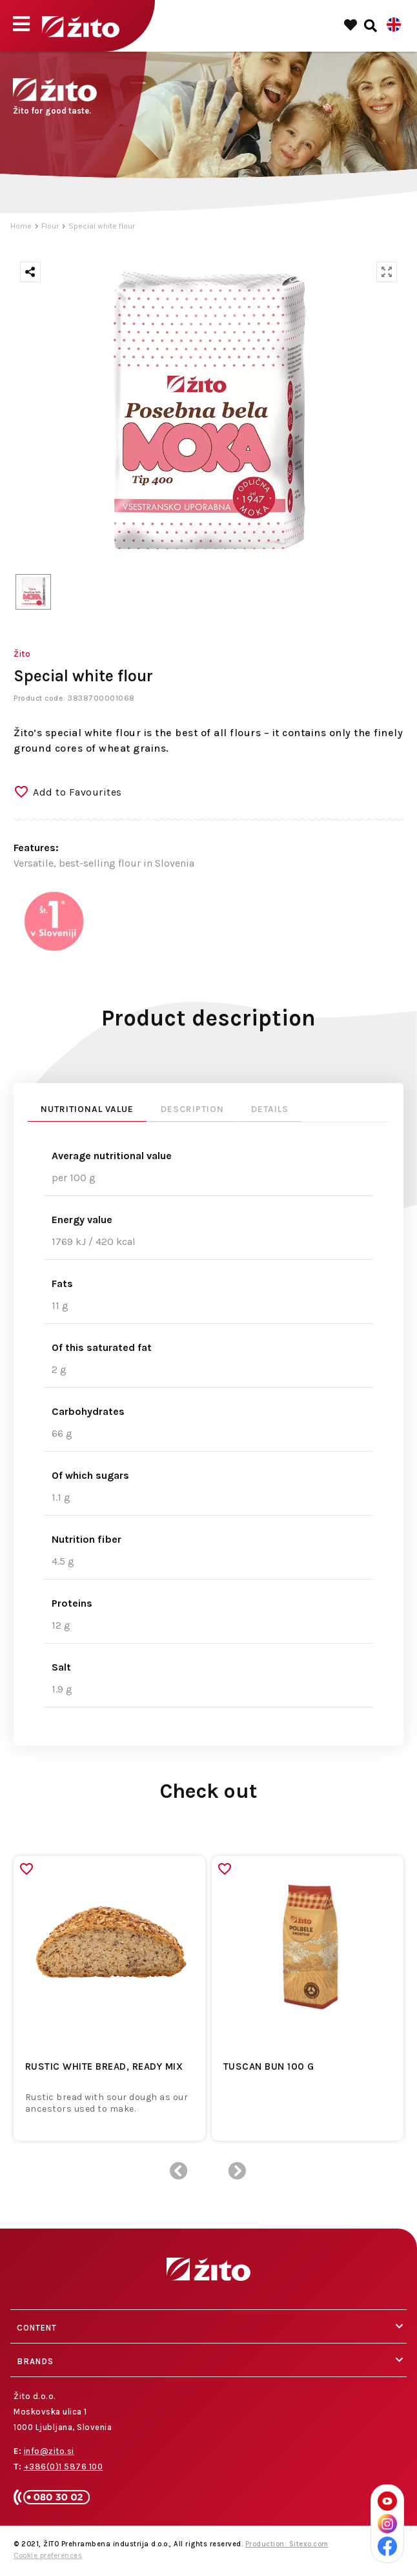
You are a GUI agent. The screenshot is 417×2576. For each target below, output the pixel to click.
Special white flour (101, 226)
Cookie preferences (48, 2555)
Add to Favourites (77, 792)
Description (192, 1109)
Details (270, 1109)
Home (21, 226)
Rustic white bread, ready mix (104, 2066)
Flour (50, 226)
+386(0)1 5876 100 (63, 2466)
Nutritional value (87, 1109)
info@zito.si (49, 2451)
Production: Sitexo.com (287, 2544)
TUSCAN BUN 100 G (268, 2066)
